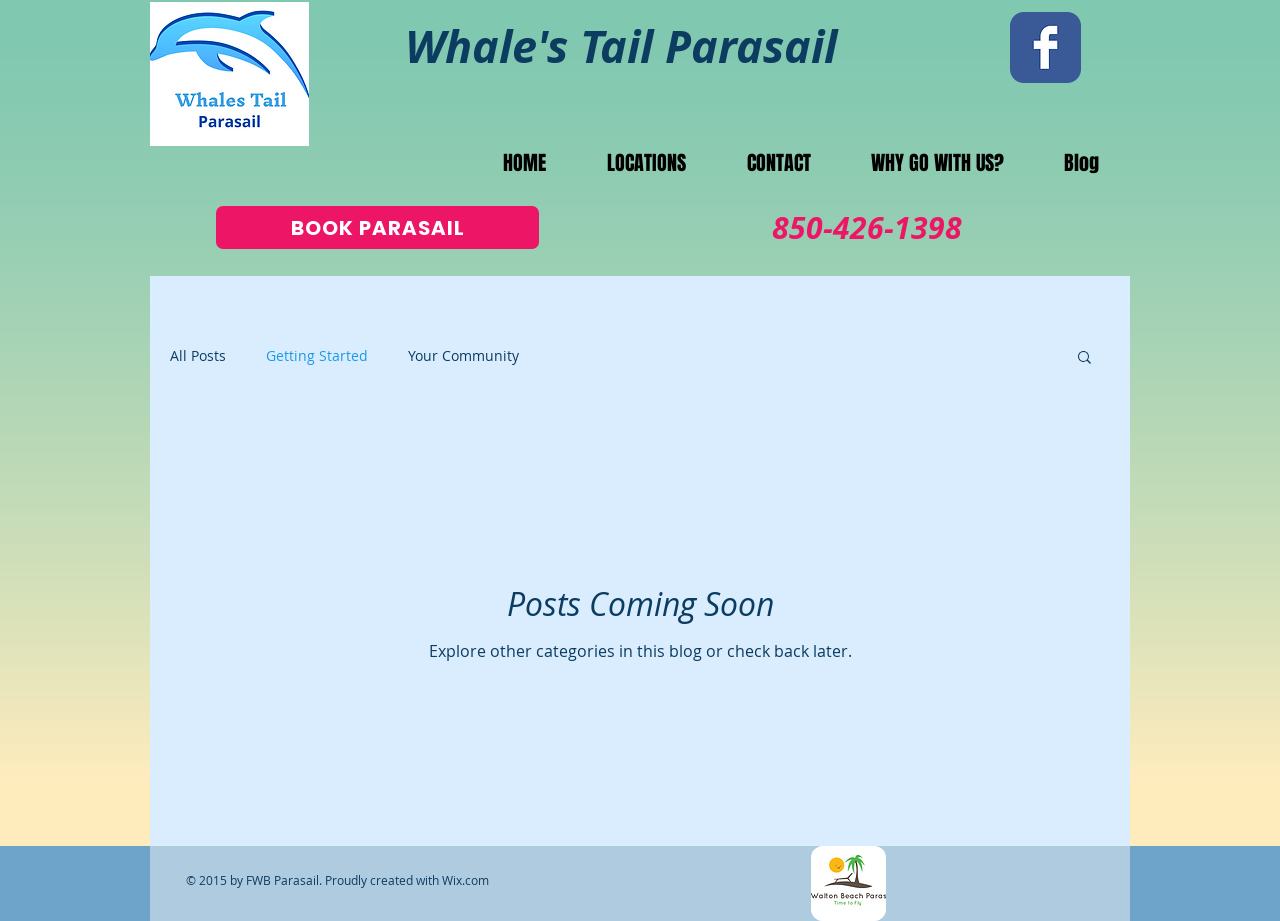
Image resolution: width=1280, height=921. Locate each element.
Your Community (463, 355)
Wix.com (465, 880)
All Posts (198, 355)
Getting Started (317, 355)
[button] (1084, 358)
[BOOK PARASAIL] (377, 227)
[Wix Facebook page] (1045, 47)
